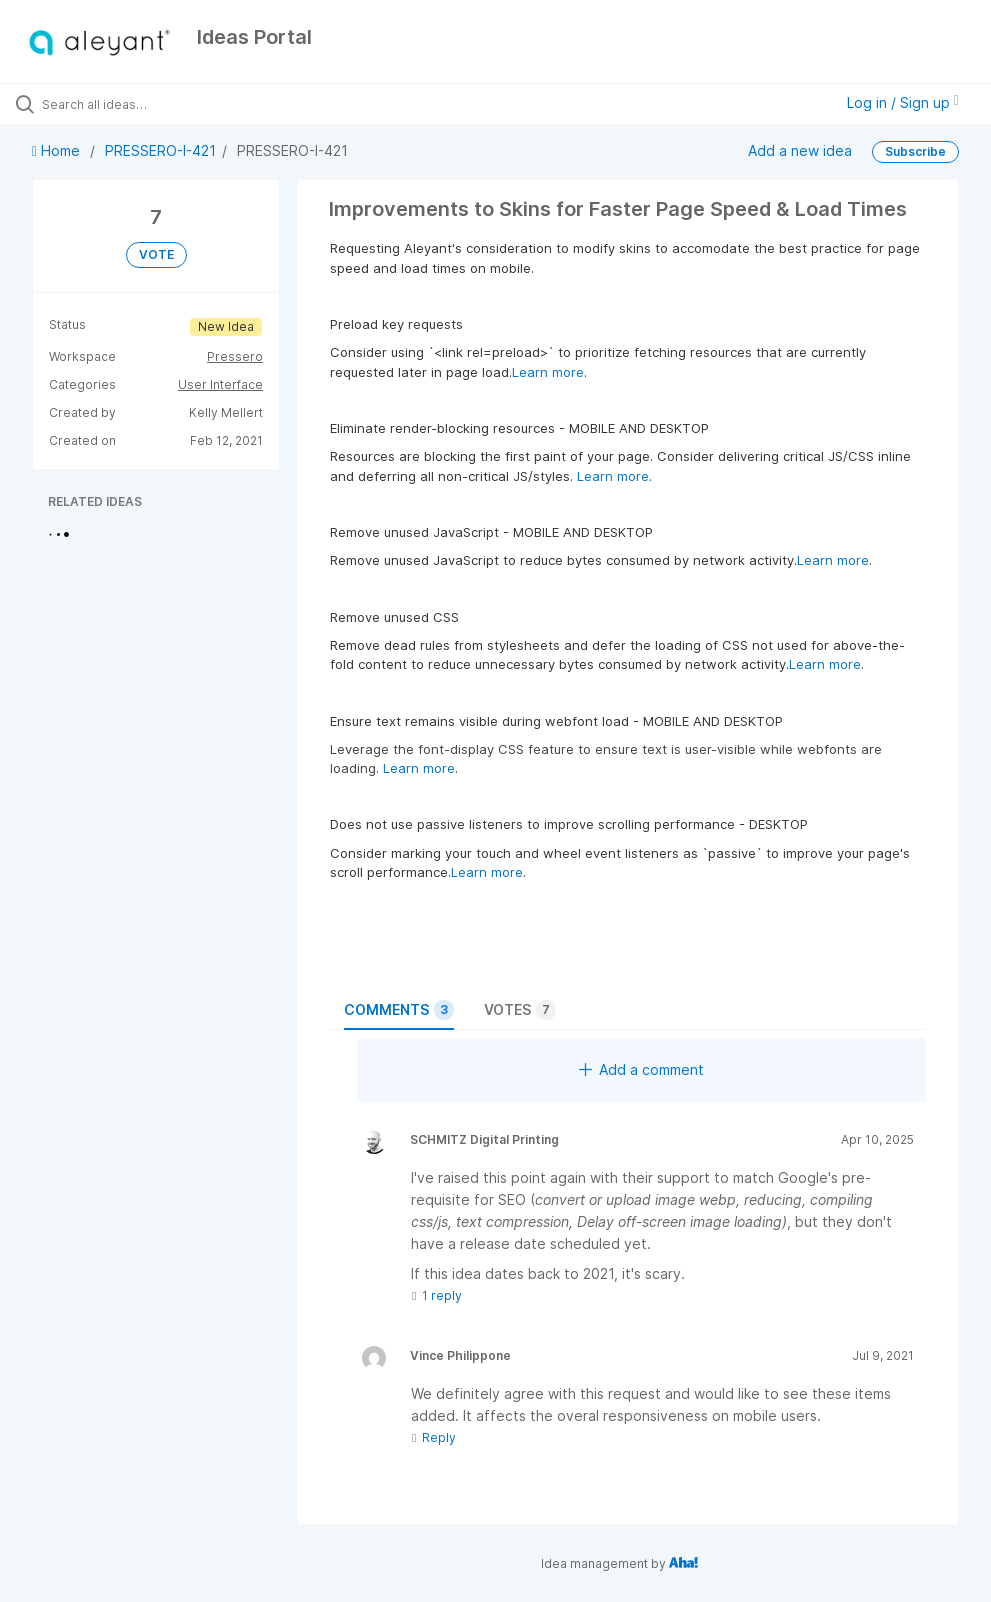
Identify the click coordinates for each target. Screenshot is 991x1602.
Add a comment (641, 1069)
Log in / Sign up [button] (903, 102)
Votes (520, 1010)
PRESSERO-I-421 (160, 150)
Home (58, 150)
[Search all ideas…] (135, 104)
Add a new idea (800, 149)
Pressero (235, 356)
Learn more (548, 372)
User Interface (220, 384)
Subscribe (915, 151)
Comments (399, 1010)
